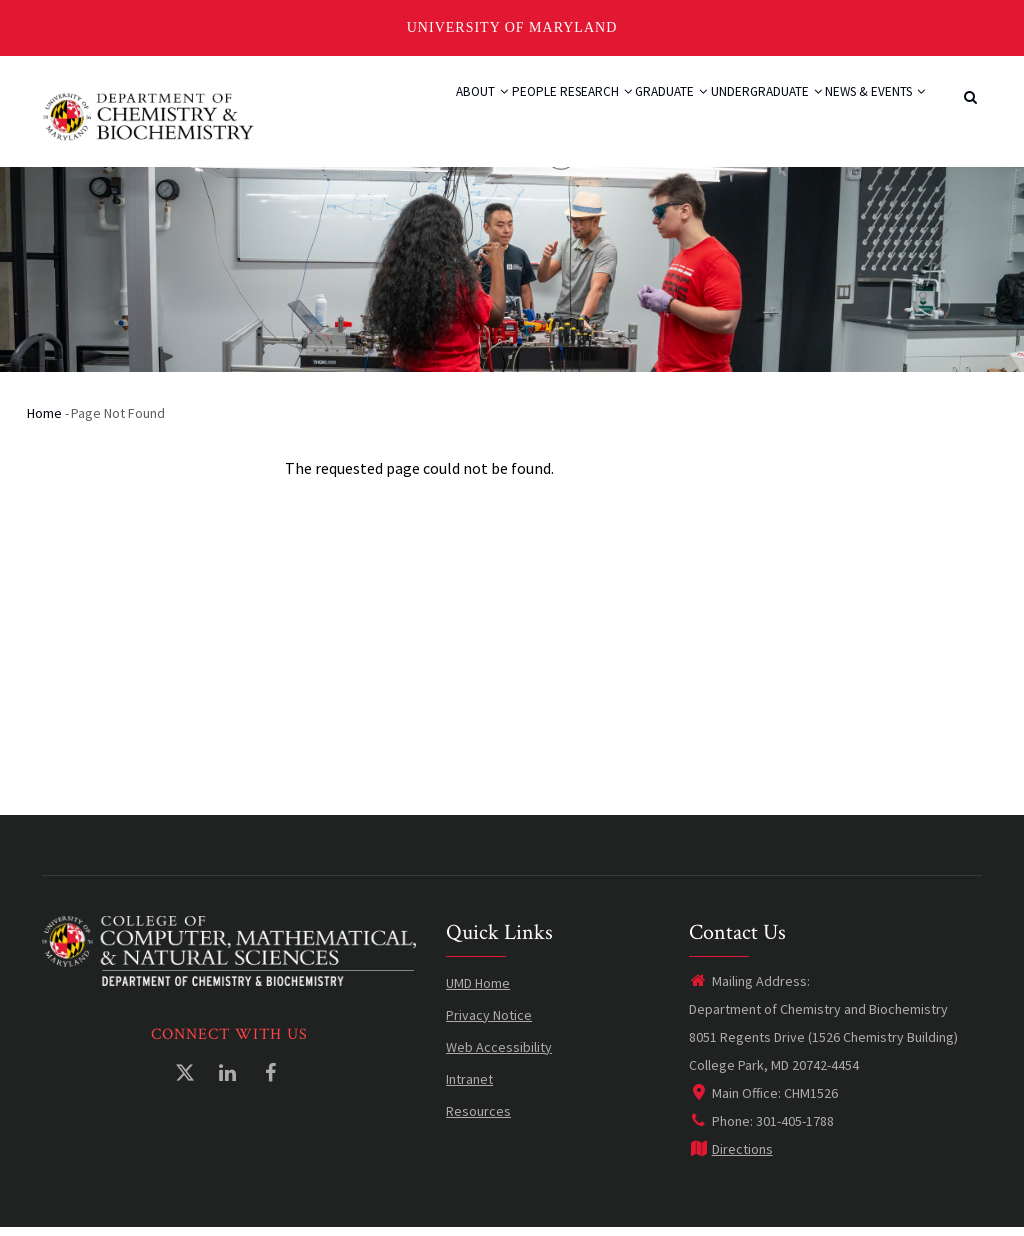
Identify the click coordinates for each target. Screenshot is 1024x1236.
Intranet (469, 1088)
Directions (731, 1158)
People (441, 114)
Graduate (618, 114)
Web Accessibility (499, 1056)
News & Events (864, 114)
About (370, 114)
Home (44, 422)
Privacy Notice (489, 1024)
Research (522, 114)
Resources (478, 1120)
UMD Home (478, 992)
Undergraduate (733, 114)
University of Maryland (512, 27)
